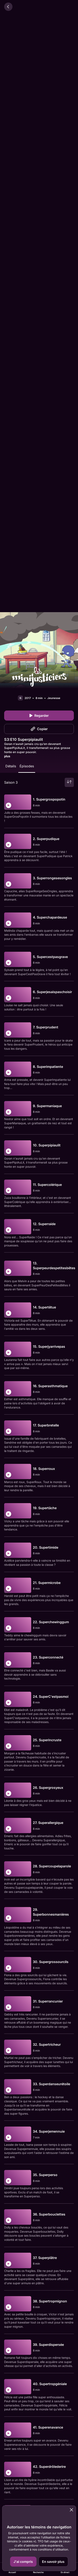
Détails (10, 766)
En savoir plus (53, 2562)
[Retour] (8, 7)
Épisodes (27, 766)
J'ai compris (23, 2562)
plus (7, 756)
